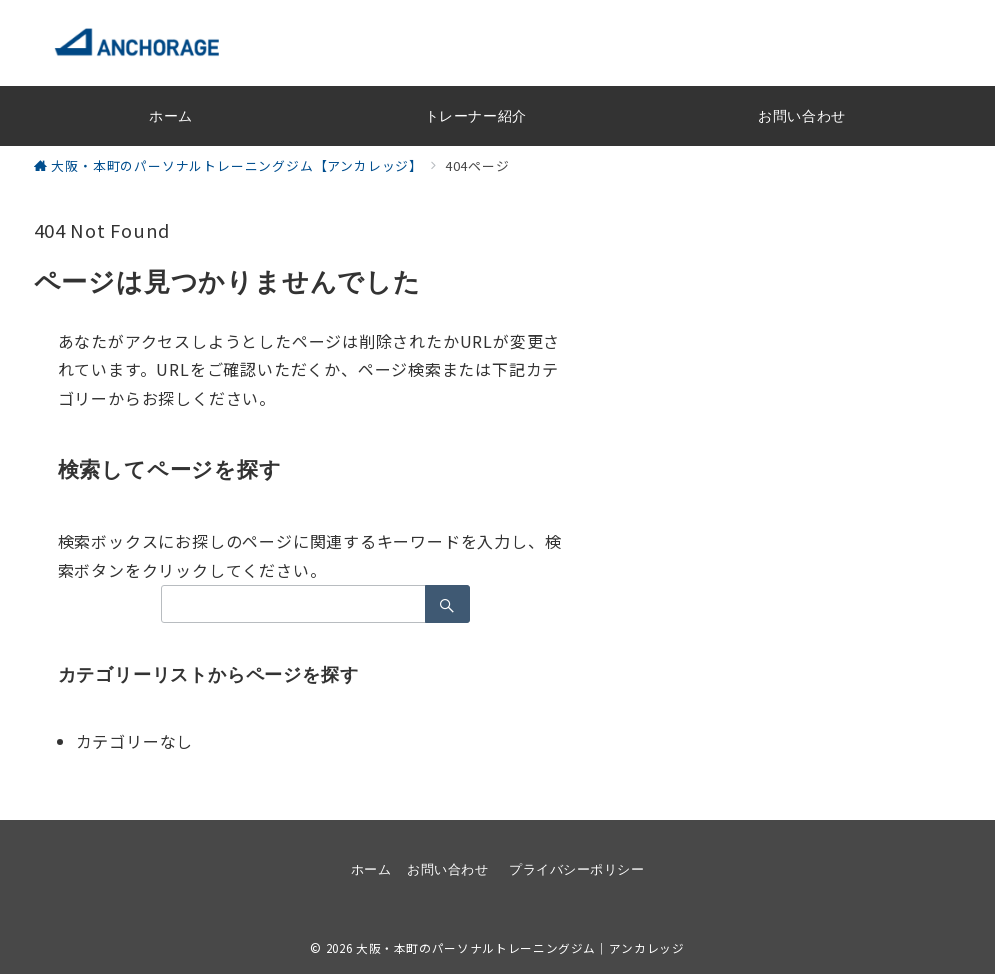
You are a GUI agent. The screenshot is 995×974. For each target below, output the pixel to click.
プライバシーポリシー (576, 869)
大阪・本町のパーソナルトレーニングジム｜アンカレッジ (520, 948)
